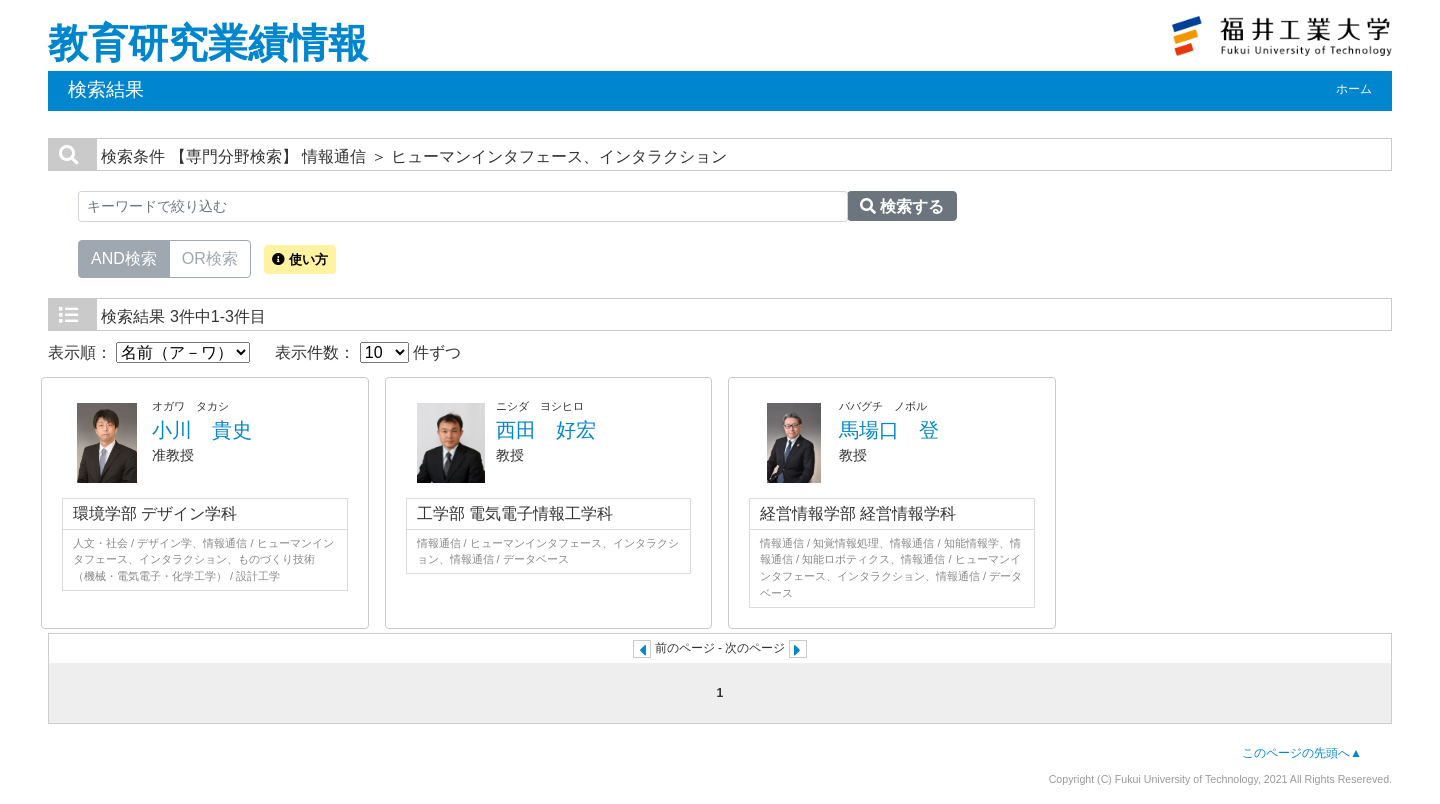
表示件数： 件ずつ (368, 352)
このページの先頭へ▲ (1302, 753)
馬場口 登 (889, 430)
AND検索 (124, 257)
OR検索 (210, 257)
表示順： (149, 352)
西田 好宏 (546, 430)
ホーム (1354, 89)
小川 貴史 (202, 430)
